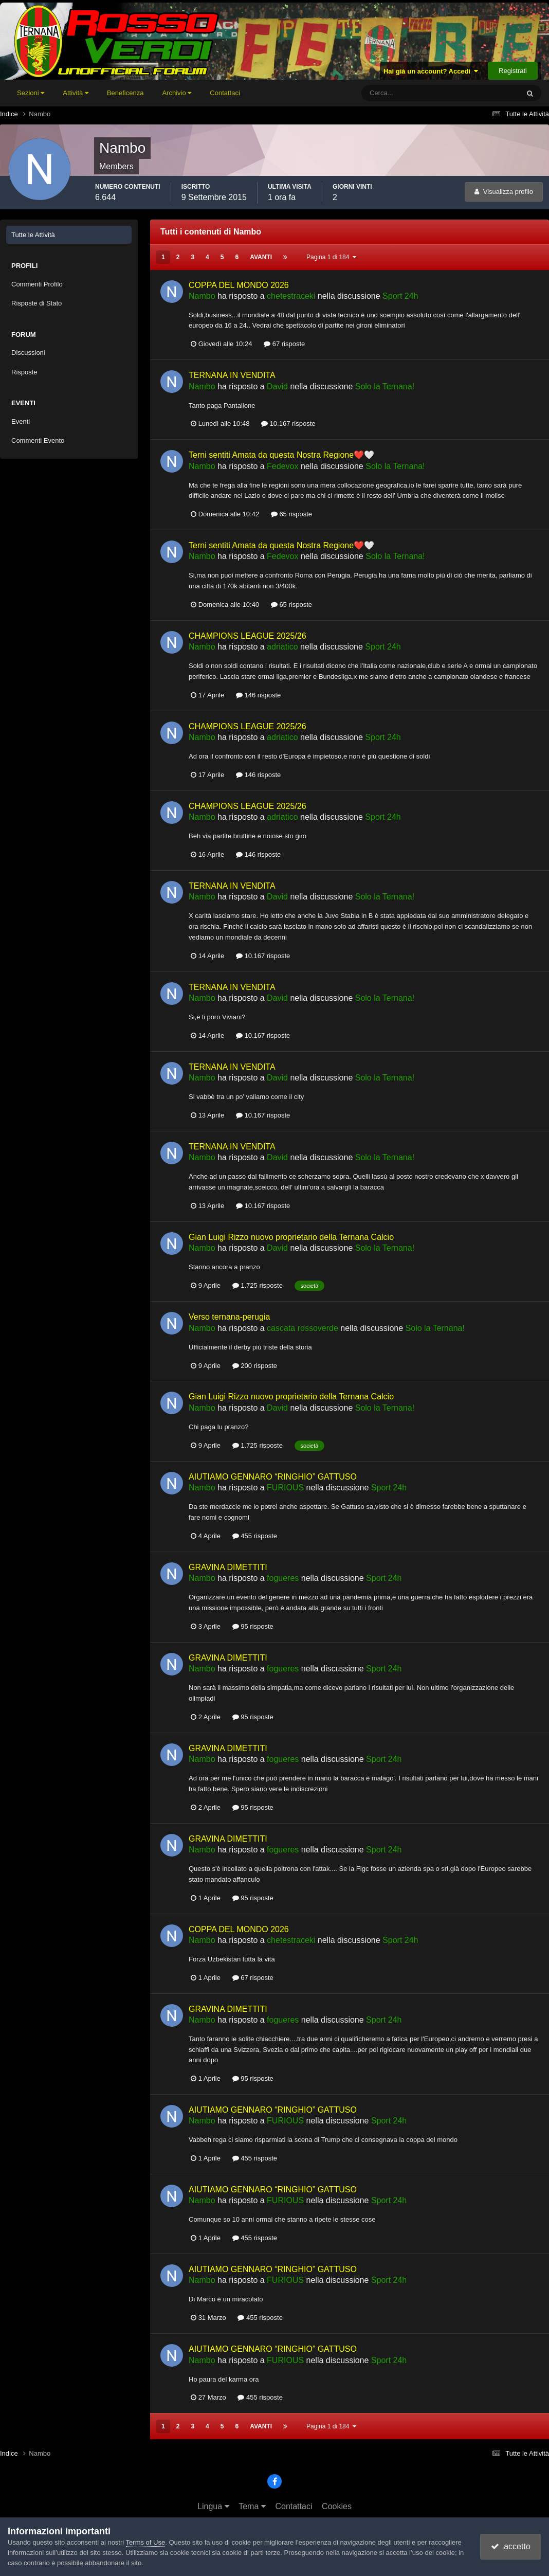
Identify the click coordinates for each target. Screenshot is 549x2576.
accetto (510, 2546)
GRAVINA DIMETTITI (228, 1567)
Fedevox (282, 466)
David (277, 386)
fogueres (283, 1578)
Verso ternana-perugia (229, 1316)
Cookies (337, 2506)
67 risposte (284, 344)
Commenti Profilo (37, 284)
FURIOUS (285, 1487)
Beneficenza (125, 93)
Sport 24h (400, 296)
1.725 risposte (257, 1285)
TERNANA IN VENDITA (232, 375)
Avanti (261, 257)
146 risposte (258, 695)
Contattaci (225, 93)
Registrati (513, 71)
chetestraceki (291, 296)
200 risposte (254, 1366)
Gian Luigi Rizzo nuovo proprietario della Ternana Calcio (291, 1237)
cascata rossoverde (302, 1328)
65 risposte (291, 514)
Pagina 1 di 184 (331, 257)
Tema (252, 2506)
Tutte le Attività (33, 235)
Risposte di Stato (36, 303)
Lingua (213, 2506)
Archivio (176, 93)
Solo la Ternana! (384, 386)
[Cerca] (397, 93)
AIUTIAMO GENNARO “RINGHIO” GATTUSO (273, 1476)
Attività (75, 93)
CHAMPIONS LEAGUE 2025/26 (247, 636)
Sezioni (30, 93)
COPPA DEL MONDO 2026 (239, 285)
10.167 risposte (288, 423)
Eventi (20, 421)
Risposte (24, 372)
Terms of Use (146, 2542)
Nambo (202, 296)
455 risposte (254, 1536)
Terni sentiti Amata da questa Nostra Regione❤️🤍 (281, 455)
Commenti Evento (37, 440)
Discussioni (28, 352)
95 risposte (252, 1626)
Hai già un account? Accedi (431, 71)
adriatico (282, 646)
